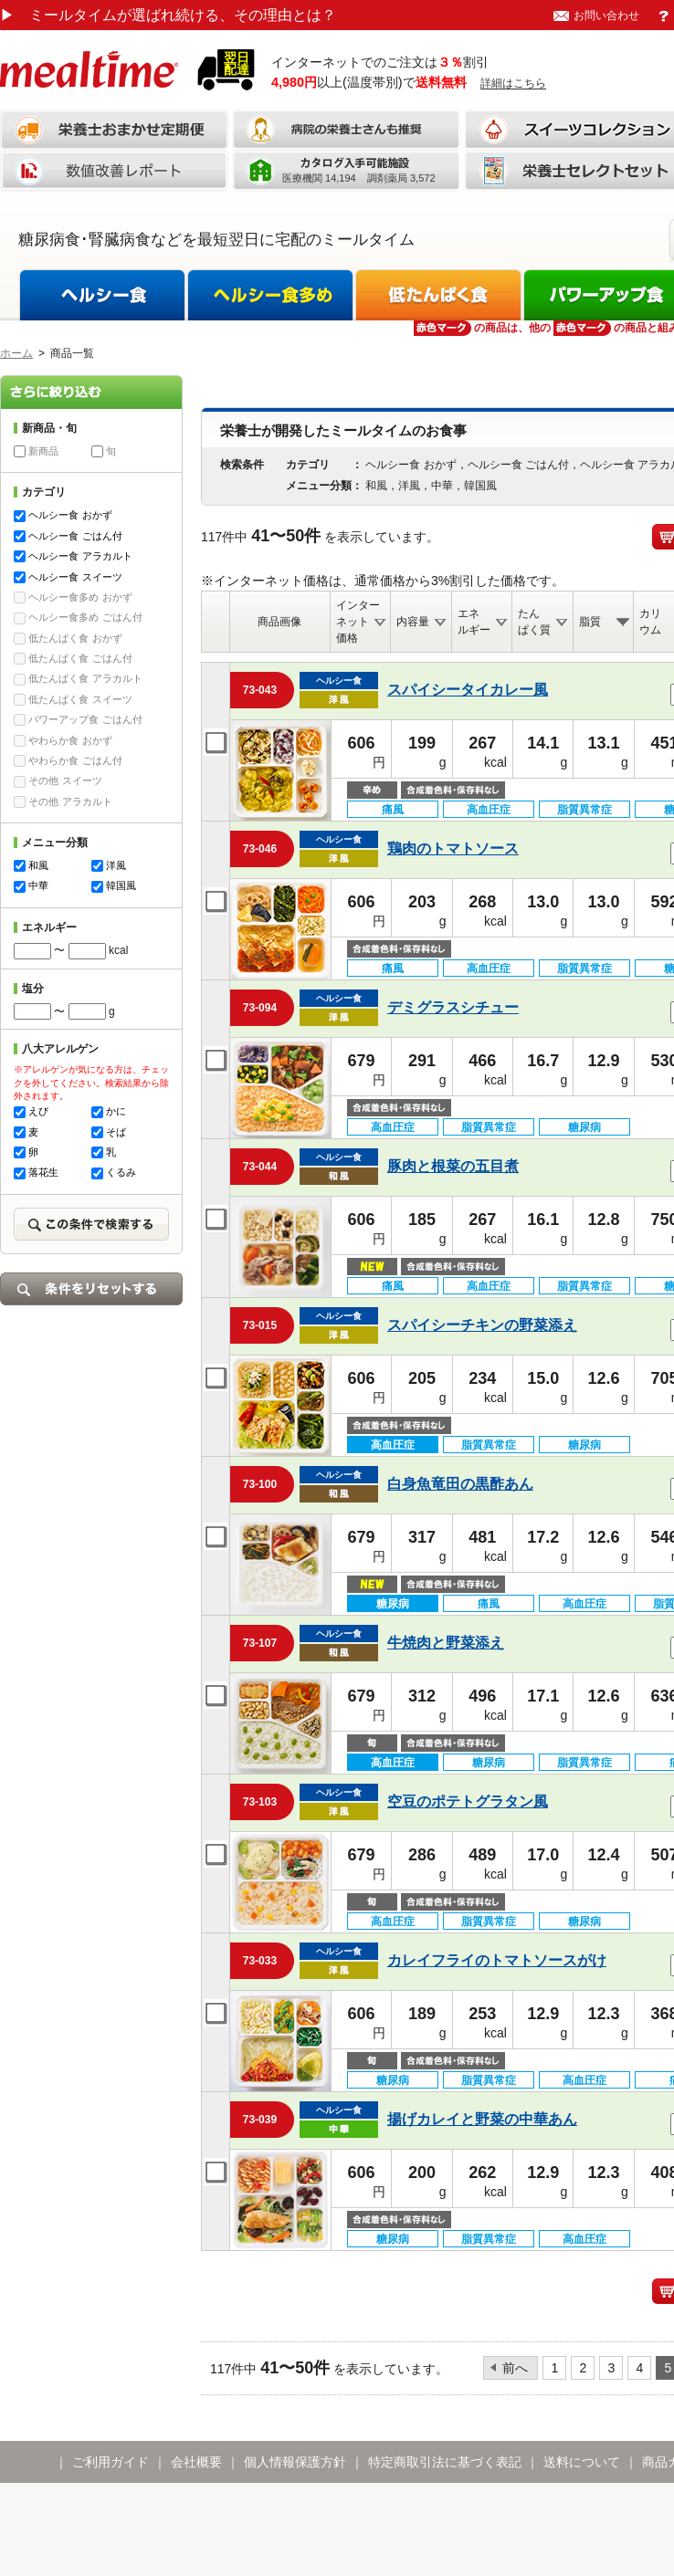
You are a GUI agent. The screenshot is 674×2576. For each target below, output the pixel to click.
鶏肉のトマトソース (453, 848)
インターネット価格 (358, 621)
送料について (581, 2462)
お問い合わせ (606, 15)
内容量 (412, 621)
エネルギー (474, 621)
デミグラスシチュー (453, 1007)
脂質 (590, 621)
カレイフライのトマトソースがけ (496, 1960)
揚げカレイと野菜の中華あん (482, 2119)
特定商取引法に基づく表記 (444, 2462)
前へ (515, 2368)
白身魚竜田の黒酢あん (460, 1484)
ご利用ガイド (110, 2462)
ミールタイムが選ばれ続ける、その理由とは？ (168, 15)
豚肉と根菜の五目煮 (453, 1166)
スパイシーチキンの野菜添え (482, 1325)
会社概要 (196, 2462)
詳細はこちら (513, 83)
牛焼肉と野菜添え (445, 1642)
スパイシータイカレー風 (467, 689)
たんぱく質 (534, 621)
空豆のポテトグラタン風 (467, 1801)
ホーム (16, 353)
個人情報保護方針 (295, 2462)
